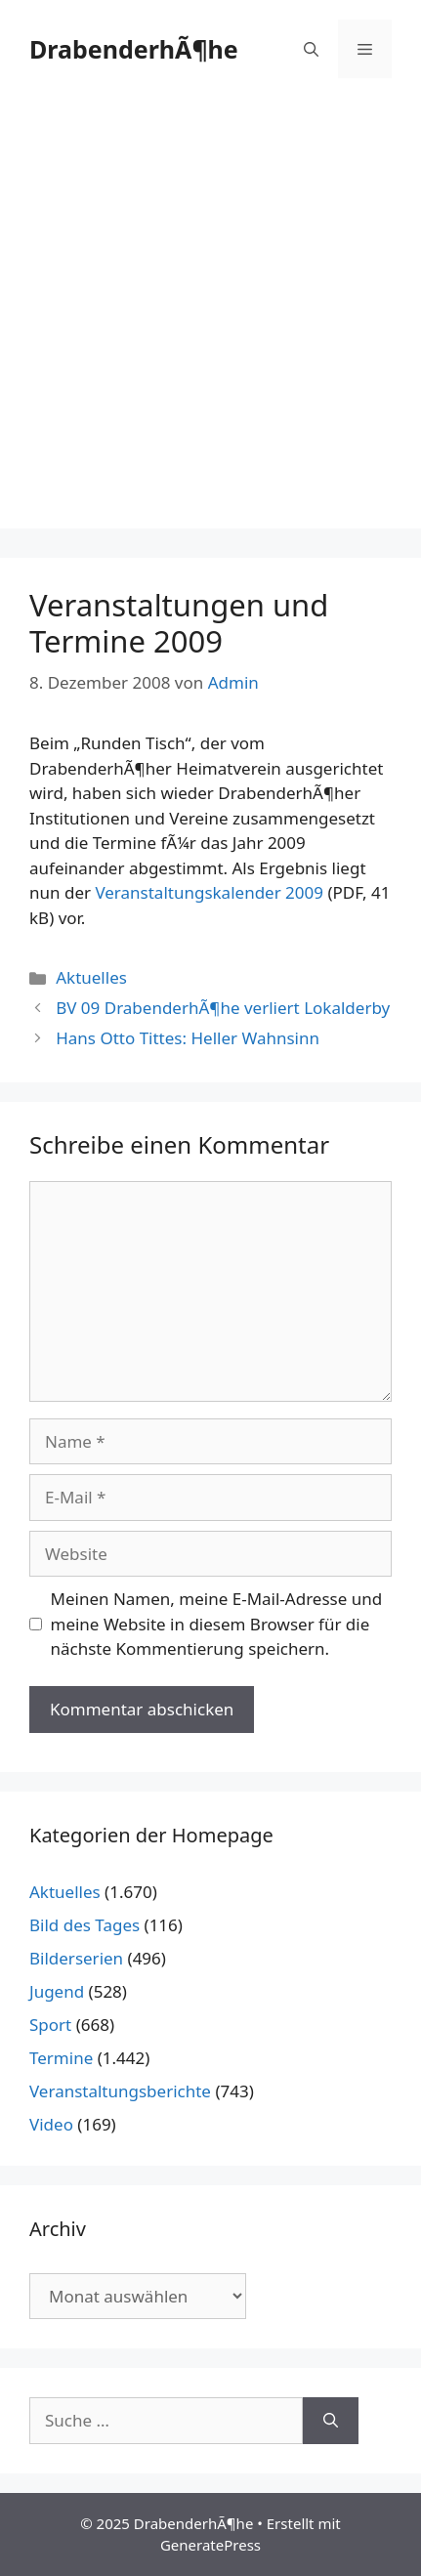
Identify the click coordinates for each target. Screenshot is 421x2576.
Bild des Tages (84, 1925)
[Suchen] (330, 2420)
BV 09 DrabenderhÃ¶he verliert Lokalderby (223, 1007)
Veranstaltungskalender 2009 (209, 892)
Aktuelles (91, 977)
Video (51, 2124)
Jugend (56, 1991)
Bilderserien (76, 1958)
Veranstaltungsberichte (120, 2091)
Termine (61, 2058)
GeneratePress (210, 2545)
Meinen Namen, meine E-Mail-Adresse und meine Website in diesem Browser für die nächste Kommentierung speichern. (217, 1623)
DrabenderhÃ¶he (133, 48)
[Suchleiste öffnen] (311, 49)
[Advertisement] (210, 317)
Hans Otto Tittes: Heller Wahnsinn (187, 1038)
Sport (50, 2024)
